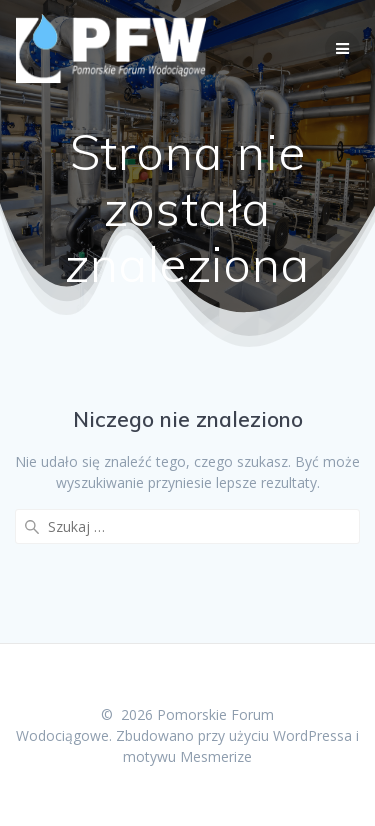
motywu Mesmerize (187, 756)
